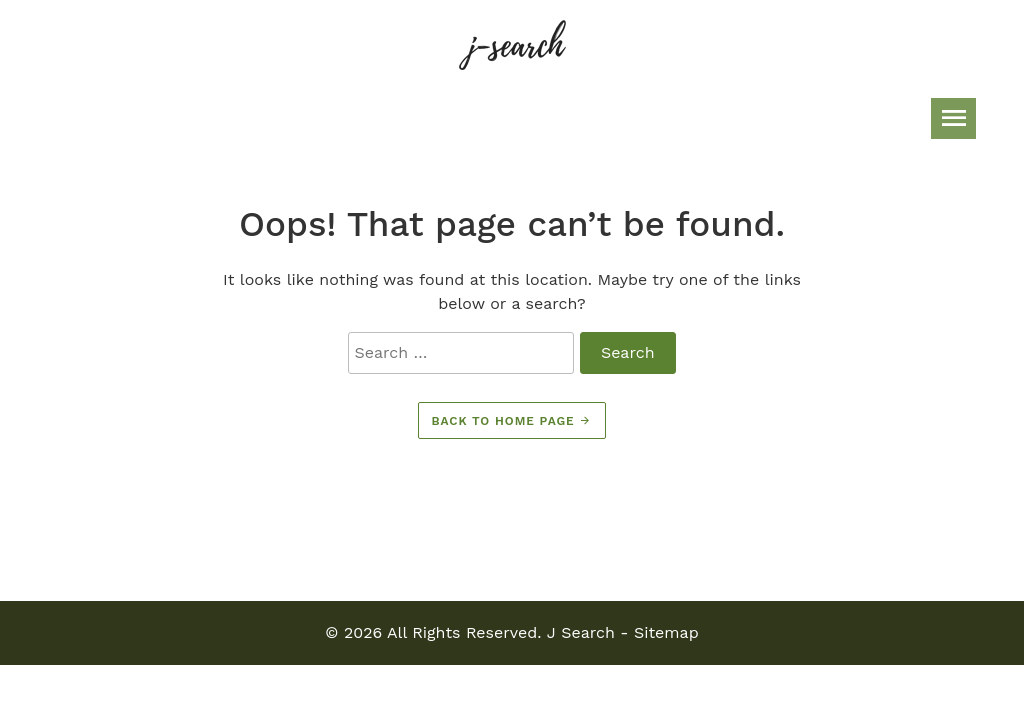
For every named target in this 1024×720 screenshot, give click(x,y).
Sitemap (666, 632)
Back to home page (512, 421)
